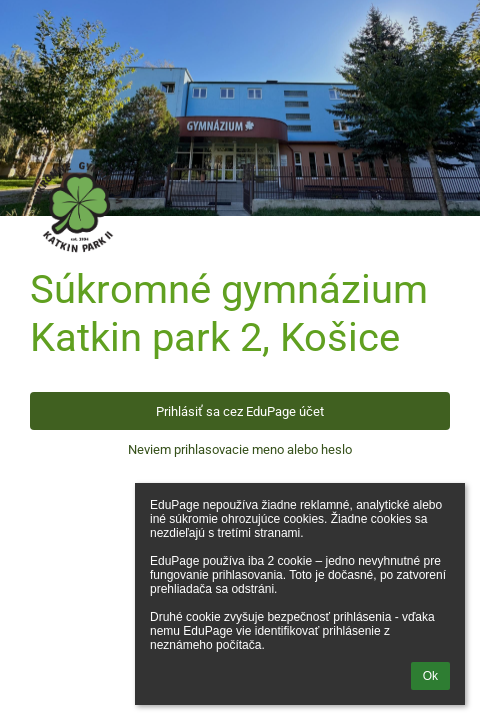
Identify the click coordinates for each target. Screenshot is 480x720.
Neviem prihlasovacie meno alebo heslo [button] (240, 449)
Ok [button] (430, 676)
